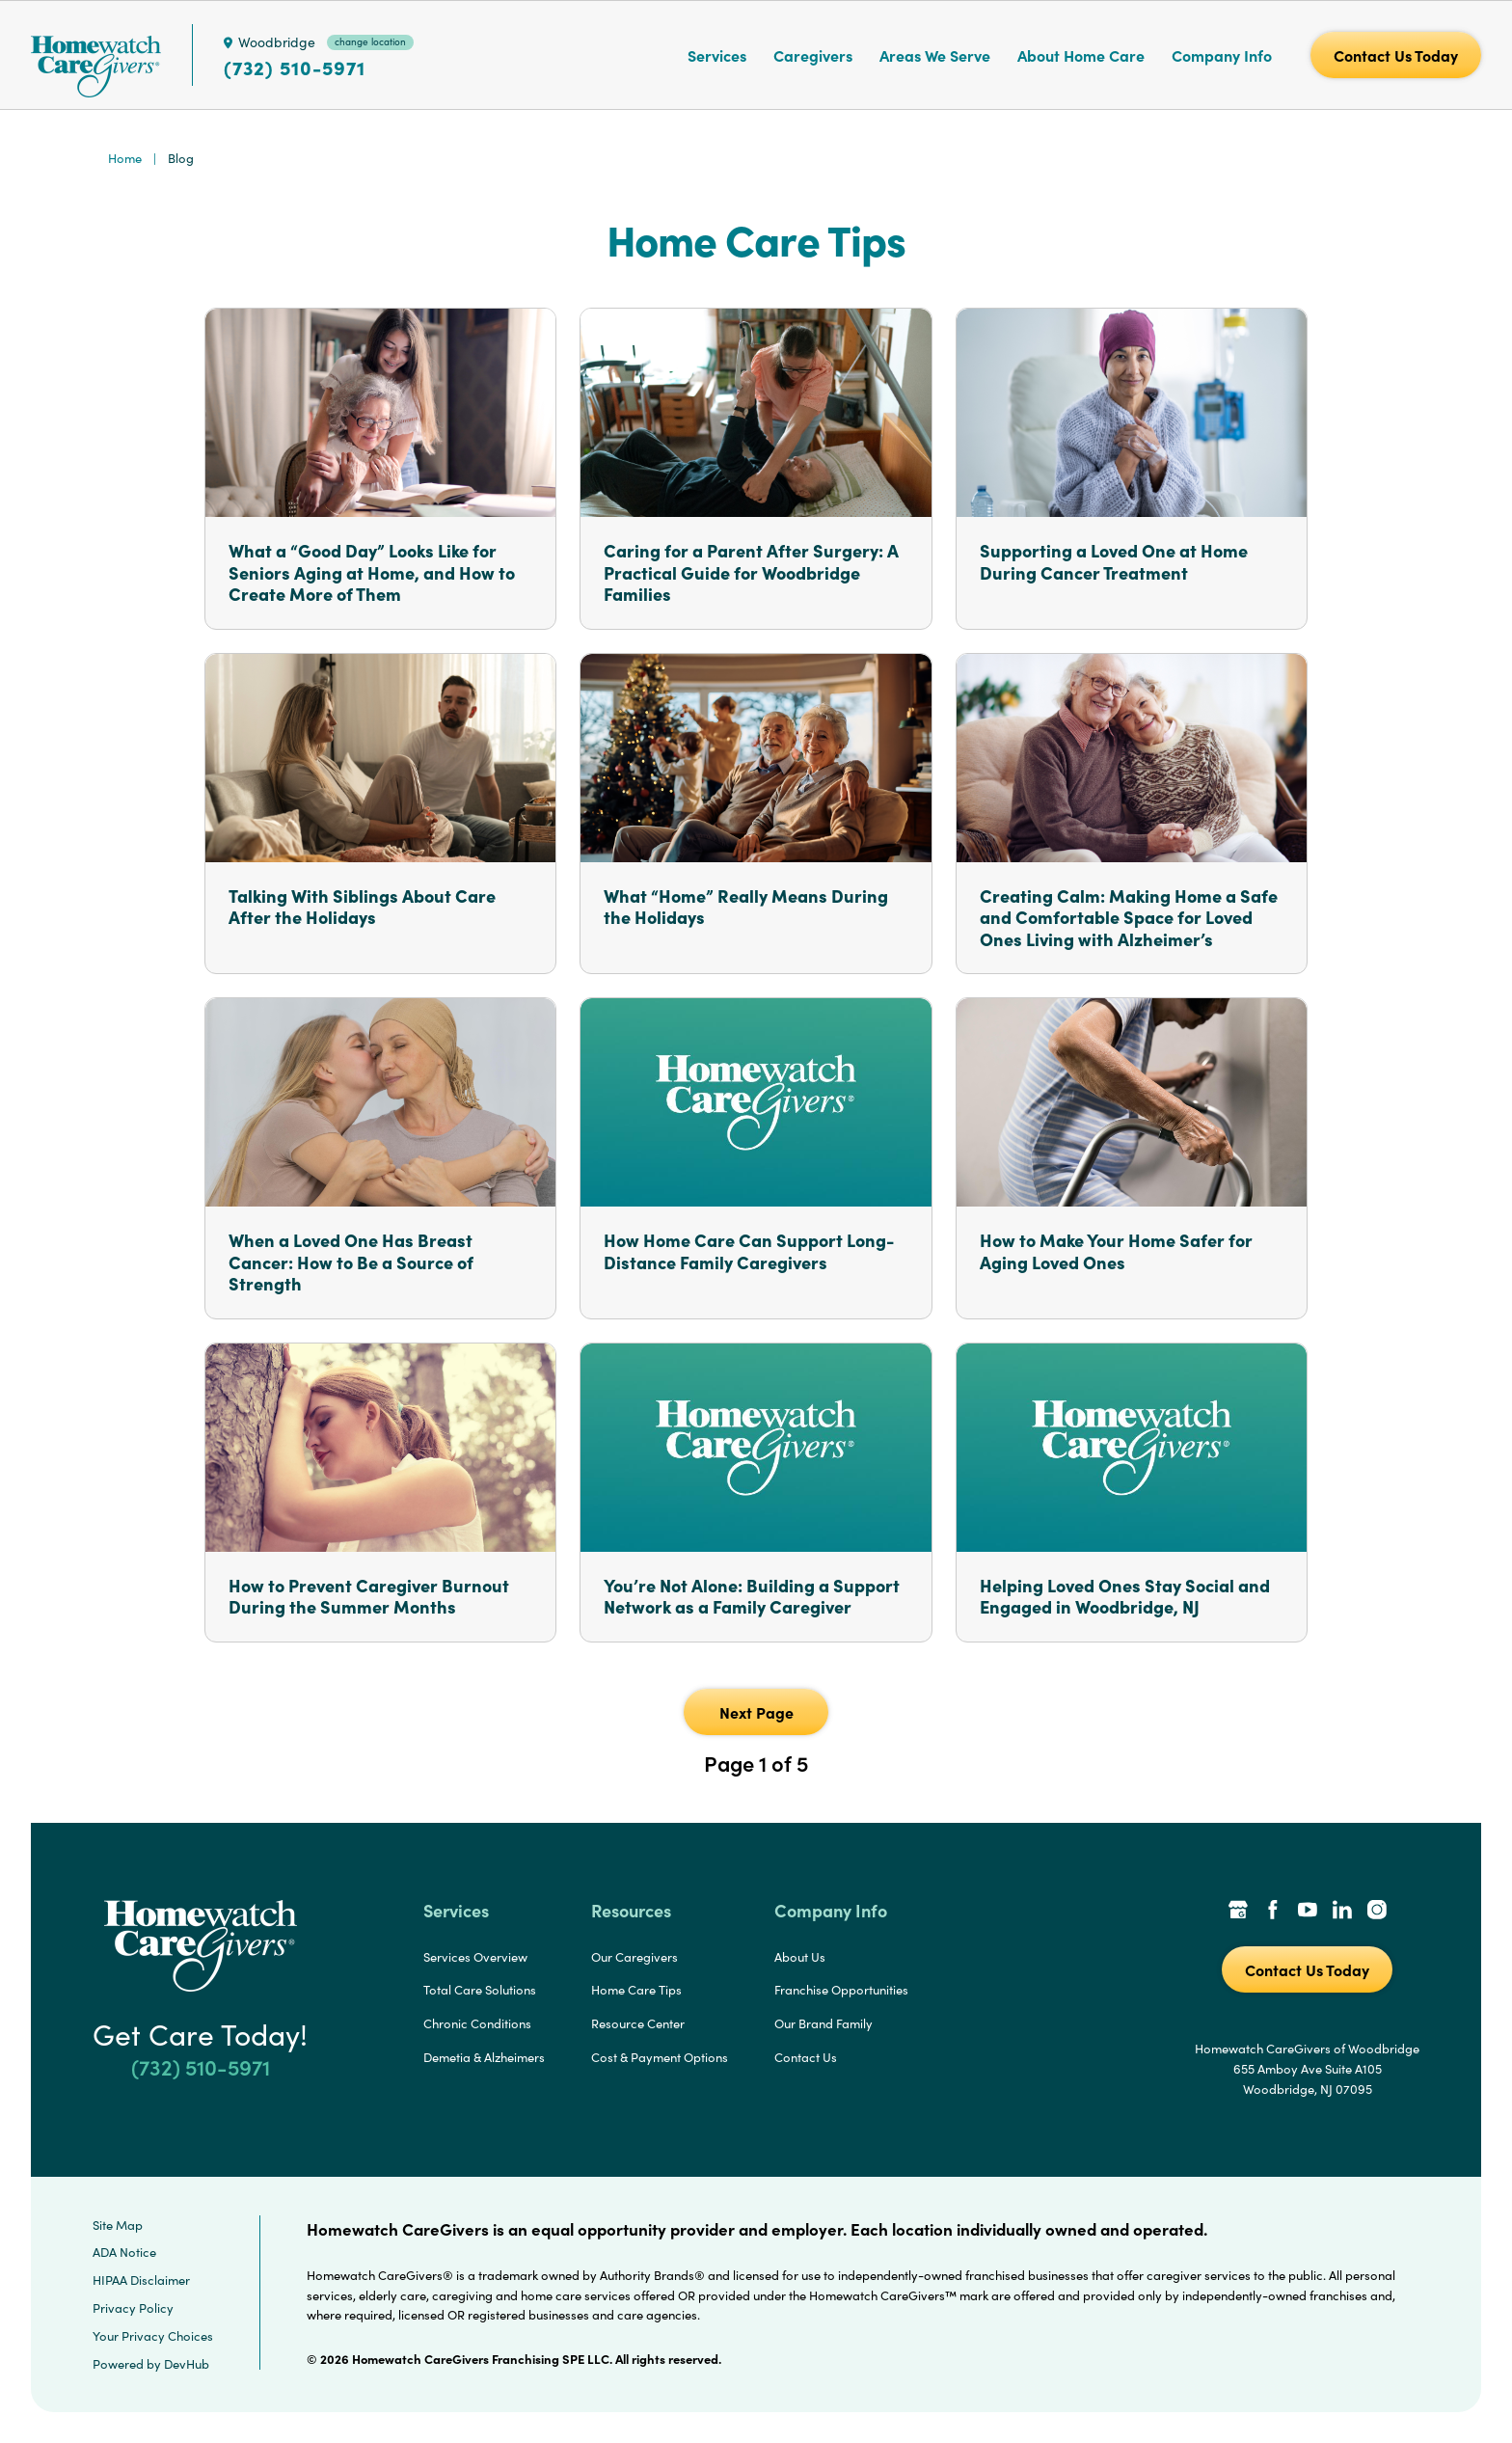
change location (370, 41)
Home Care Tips (636, 1989)
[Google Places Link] (1238, 1911)
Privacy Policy (133, 2308)
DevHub (186, 2364)
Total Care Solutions (479, 1989)
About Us (799, 1957)
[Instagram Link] (1377, 1911)
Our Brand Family (823, 2023)
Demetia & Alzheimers (484, 2057)
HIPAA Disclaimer (141, 2280)
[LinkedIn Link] (1342, 1911)
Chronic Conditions (477, 2023)
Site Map (118, 2225)
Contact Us (805, 2057)
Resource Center (638, 2023)
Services (717, 55)
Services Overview (475, 1957)
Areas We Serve (934, 55)
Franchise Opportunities (841, 1989)
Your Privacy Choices (153, 2336)
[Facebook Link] (1272, 1911)
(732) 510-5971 (294, 67)
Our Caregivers (634, 1957)
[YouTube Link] (1307, 1911)
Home (125, 158)
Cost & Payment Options (659, 2057)
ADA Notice (124, 2252)
